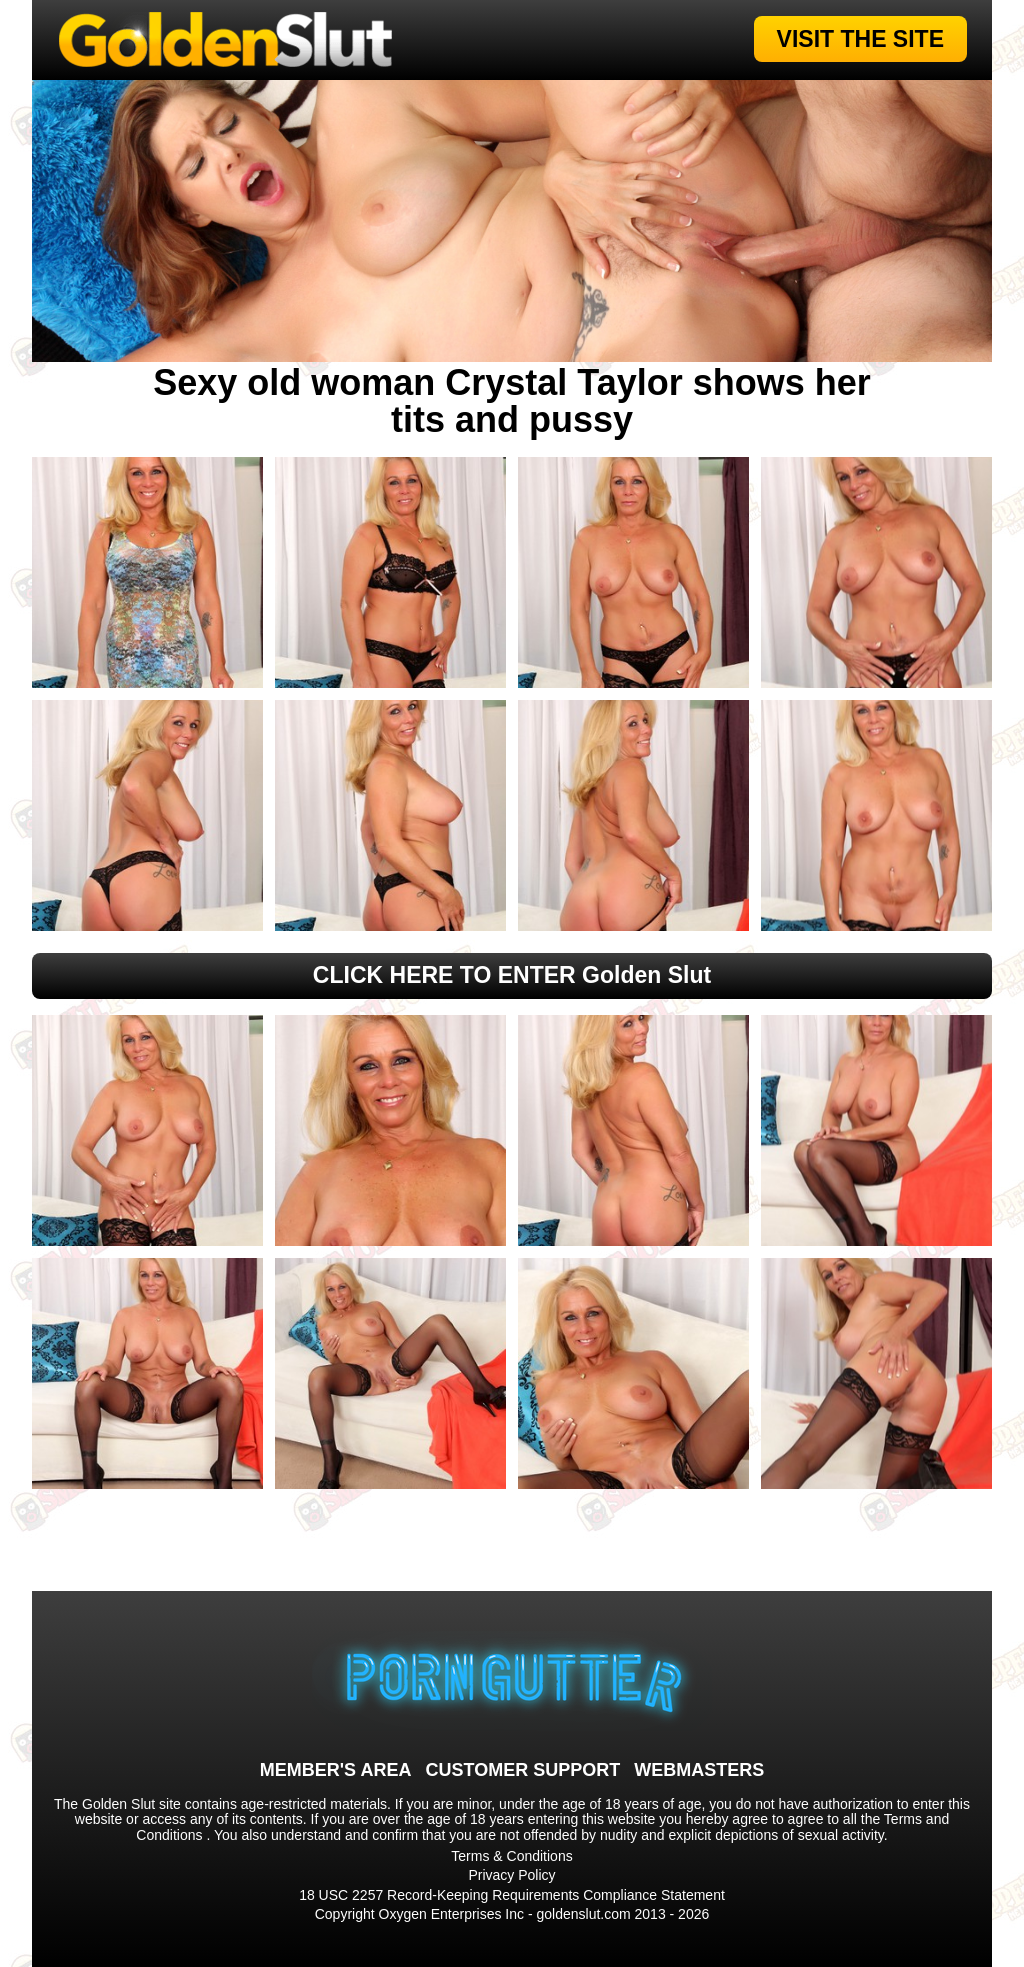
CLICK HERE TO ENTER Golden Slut (512, 975)
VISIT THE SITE (860, 39)
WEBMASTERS (699, 1770)
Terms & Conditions (511, 1856)
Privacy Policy (511, 1875)
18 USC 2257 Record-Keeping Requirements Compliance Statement (512, 1895)
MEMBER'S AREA (336, 1770)
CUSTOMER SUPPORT (522, 1770)
